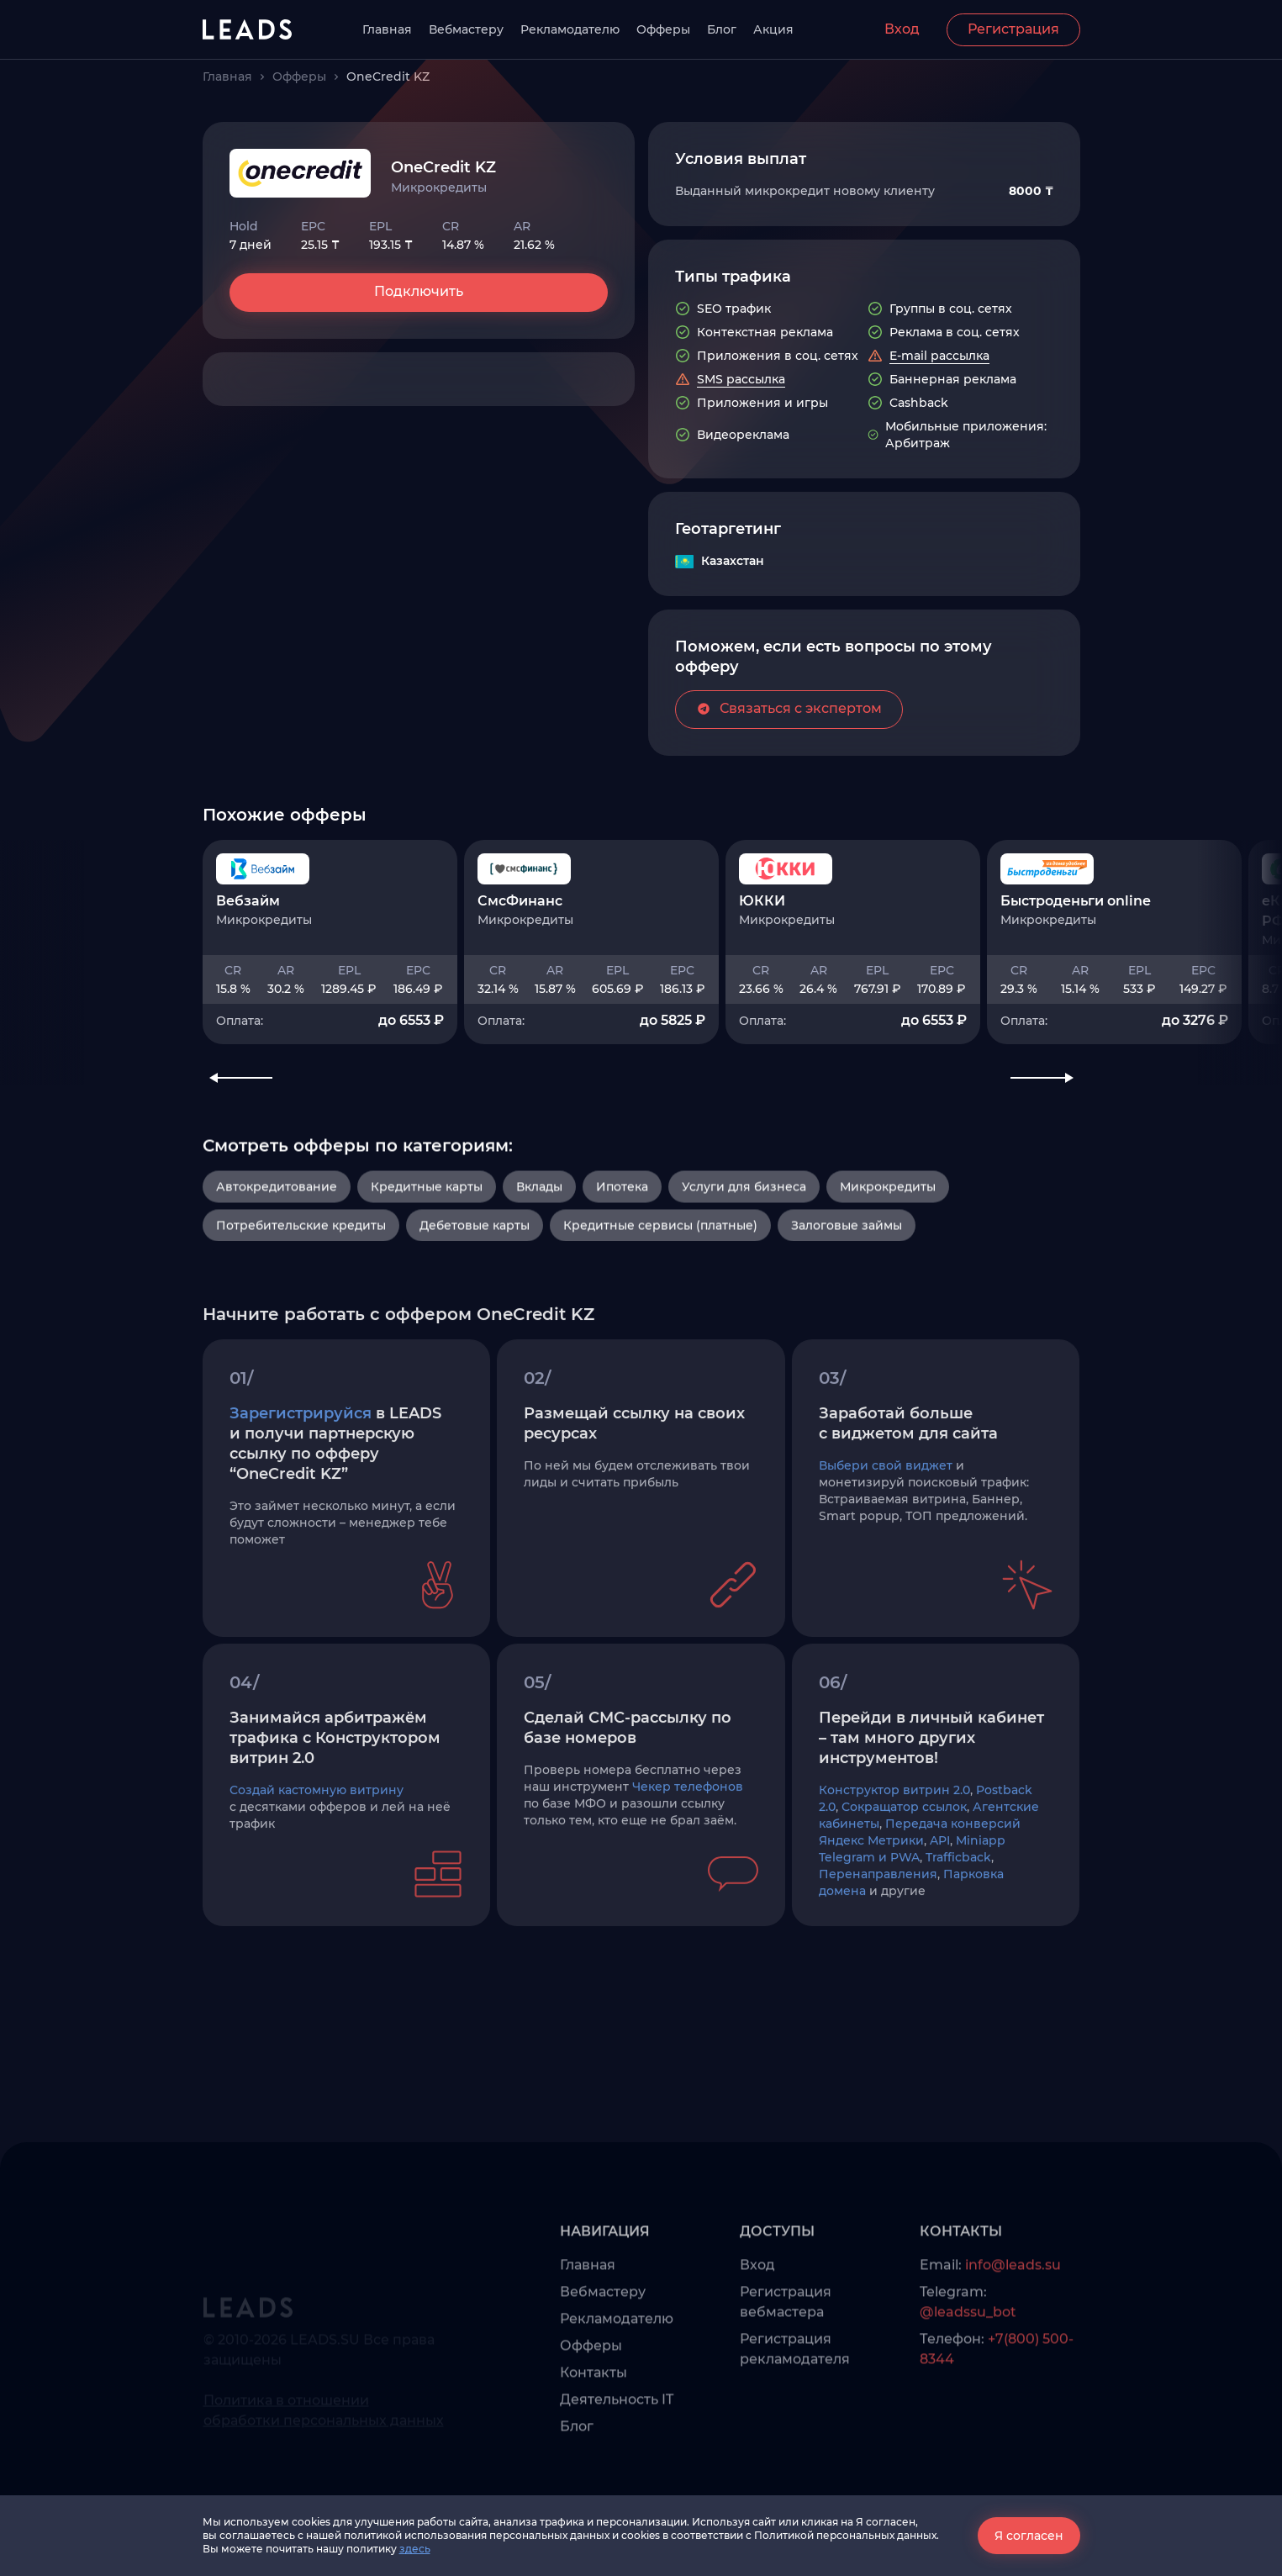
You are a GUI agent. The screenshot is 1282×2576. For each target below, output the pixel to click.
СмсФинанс (519, 1010)
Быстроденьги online (1075, 1010)
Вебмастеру (466, 29)
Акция (773, 29)
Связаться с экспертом (789, 786)
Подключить (418, 291)
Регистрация (1013, 29)
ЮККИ (762, 1010)
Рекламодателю (570, 29)
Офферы (663, 29)
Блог (721, 29)
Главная (387, 29)
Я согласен (1028, 2535)
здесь (414, 2548)
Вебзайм (248, 1010)
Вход (902, 29)
